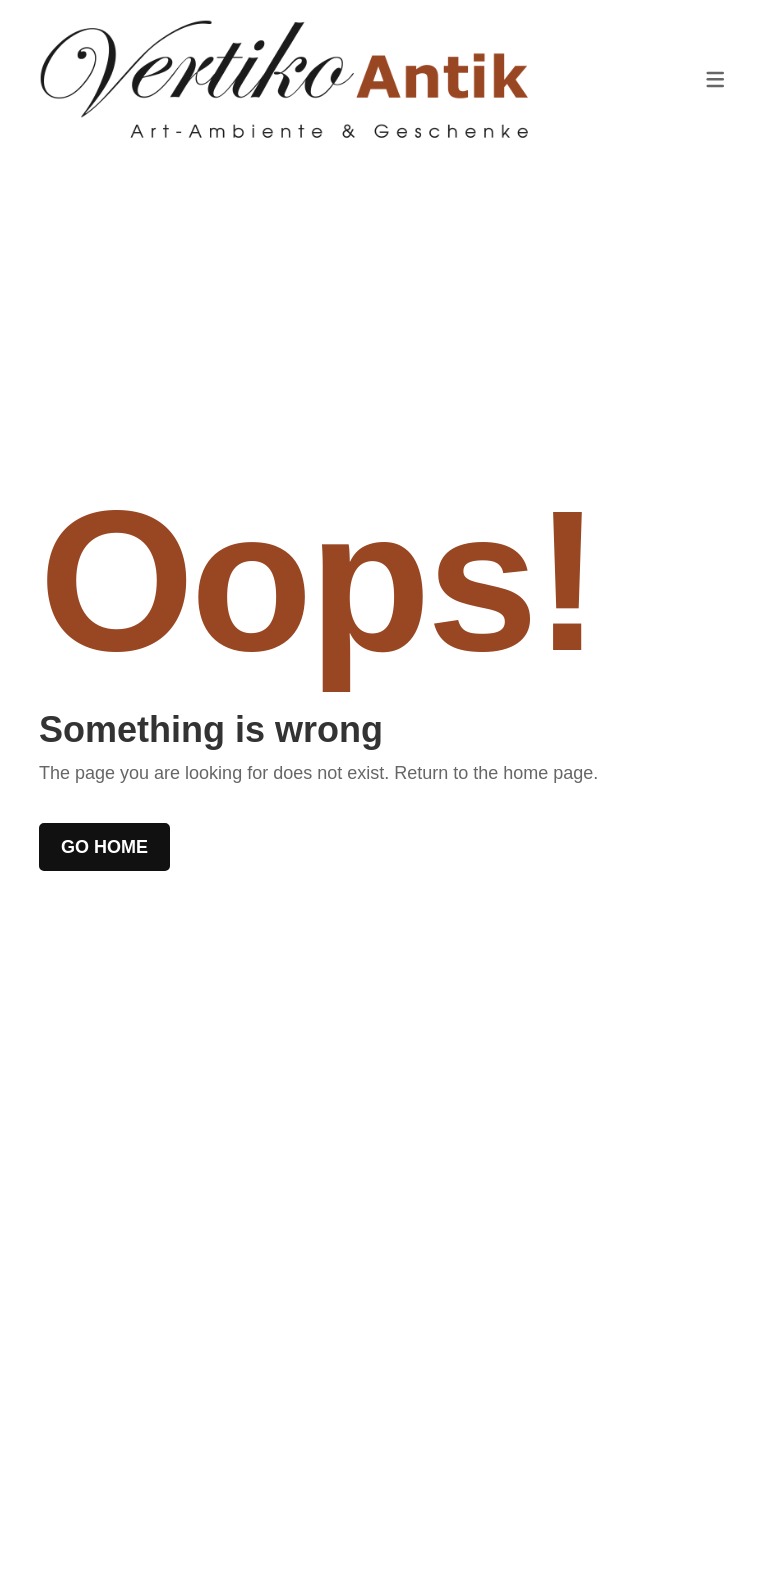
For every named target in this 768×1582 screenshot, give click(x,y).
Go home (104, 847)
